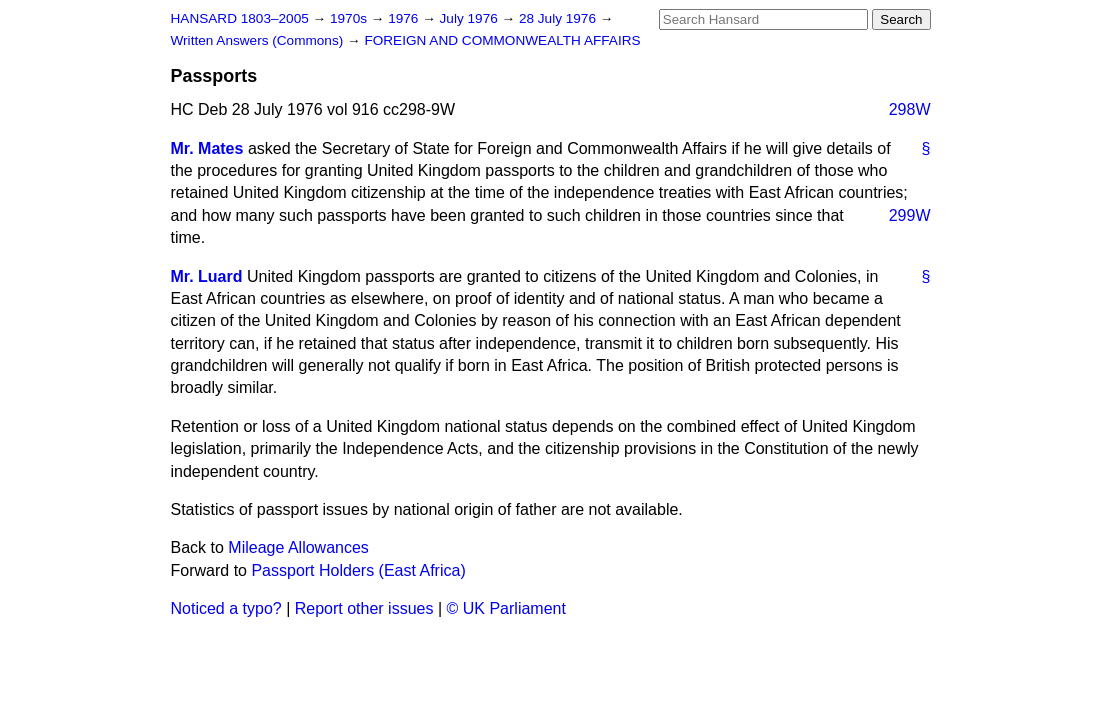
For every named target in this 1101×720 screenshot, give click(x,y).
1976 (405, 18)
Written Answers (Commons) (259, 40)
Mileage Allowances (298, 547)
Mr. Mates (207, 148)
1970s (350, 18)
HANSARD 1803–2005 (240, 18)
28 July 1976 (559, 18)
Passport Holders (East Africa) (358, 570)
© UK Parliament (506, 608)
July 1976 (471, 18)
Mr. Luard (207, 276)
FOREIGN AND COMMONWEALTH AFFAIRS (502, 40)
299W (910, 215)
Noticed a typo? (226, 608)
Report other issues (364, 608)
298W (910, 109)
